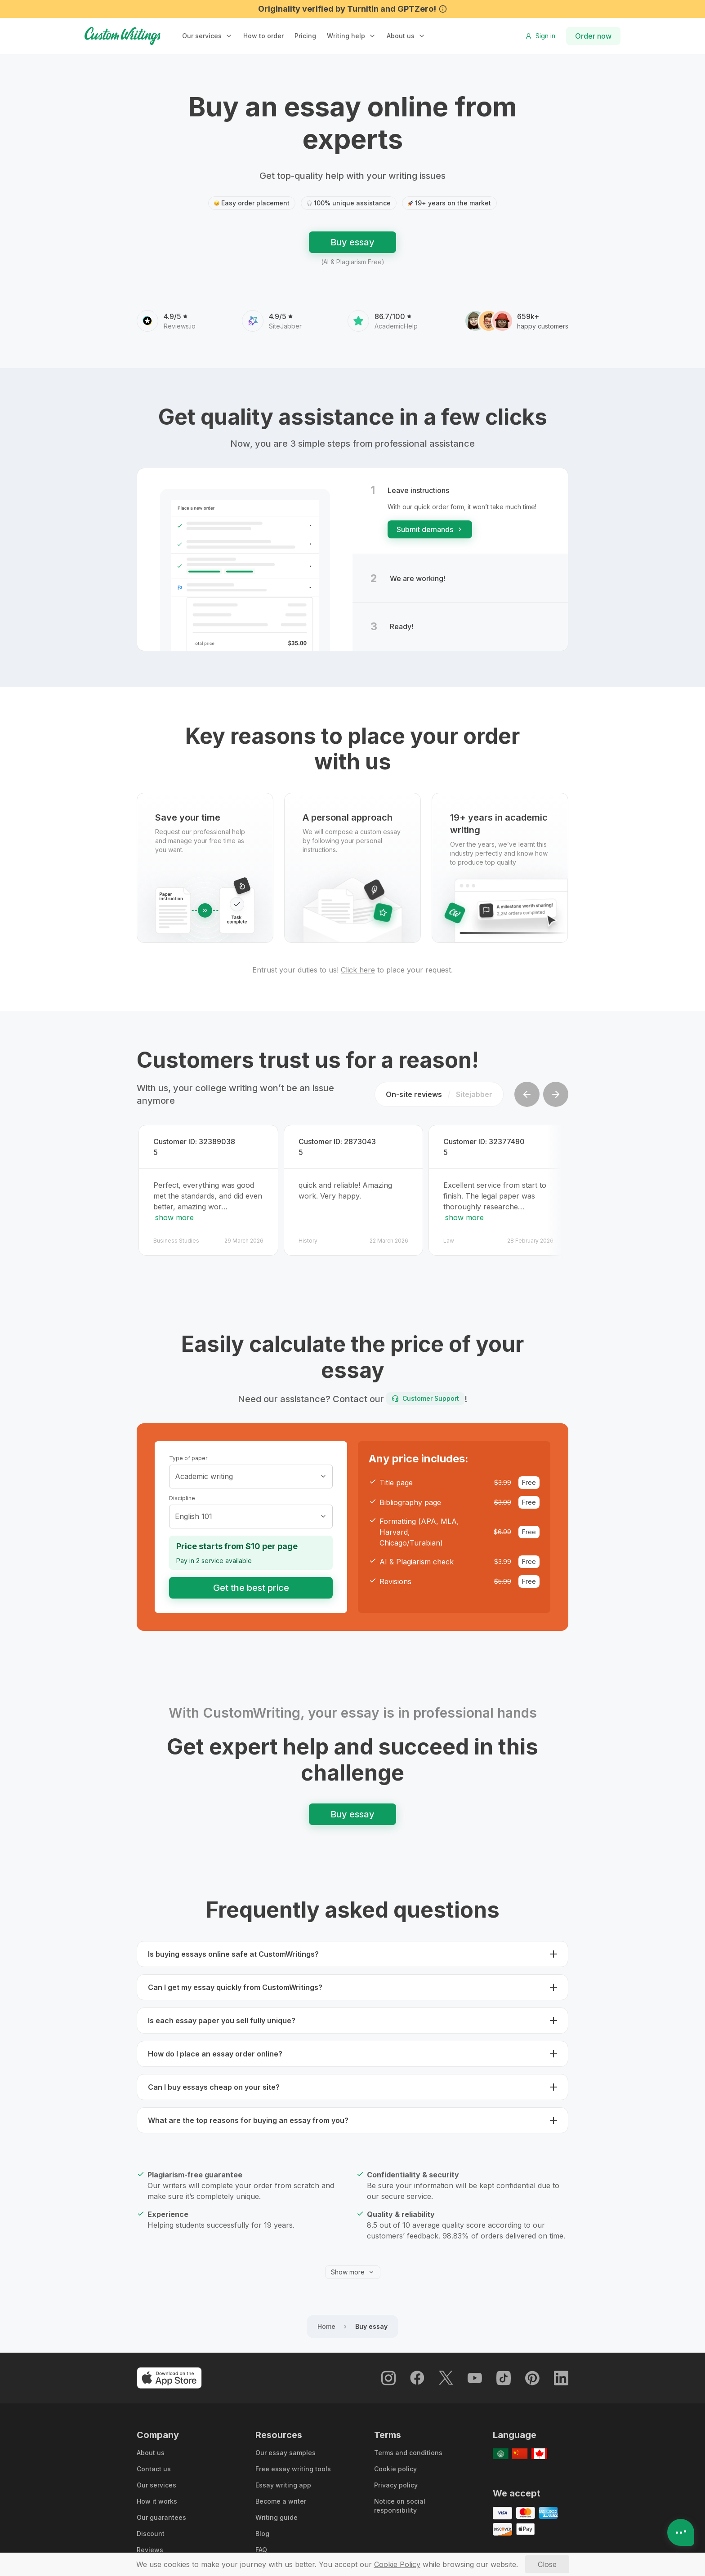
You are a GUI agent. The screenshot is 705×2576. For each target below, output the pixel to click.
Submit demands (430, 529)
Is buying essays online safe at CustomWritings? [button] (233, 1949)
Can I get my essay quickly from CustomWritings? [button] (235, 1982)
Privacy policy (396, 2480)
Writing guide (276, 2512)
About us (401, 36)
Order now (593, 35)
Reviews (150, 2545)
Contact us (154, 2464)
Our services (156, 2480)
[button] (207, 35)
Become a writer (280, 2496)
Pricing (305, 36)
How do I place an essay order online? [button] (215, 2048)
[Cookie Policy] (397, 2564)
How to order (263, 36)
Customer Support (425, 1393)
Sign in (540, 36)
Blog (262, 2528)
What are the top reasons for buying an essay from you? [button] (248, 2115)
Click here (358, 969)
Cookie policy (395, 2464)
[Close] (547, 2564)
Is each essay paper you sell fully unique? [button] (221, 2015)
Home (326, 2321)
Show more (353, 2267)
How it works (157, 2496)
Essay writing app (283, 2480)
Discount (151, 2528)
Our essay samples (285, 2448)
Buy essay (352, 242)
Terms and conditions (408, 2448)
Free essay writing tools (293, 2464)
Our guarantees (161, 2512)
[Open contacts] (680, 2532)
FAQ (261, 2545)
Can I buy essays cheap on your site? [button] (214, 2082)
